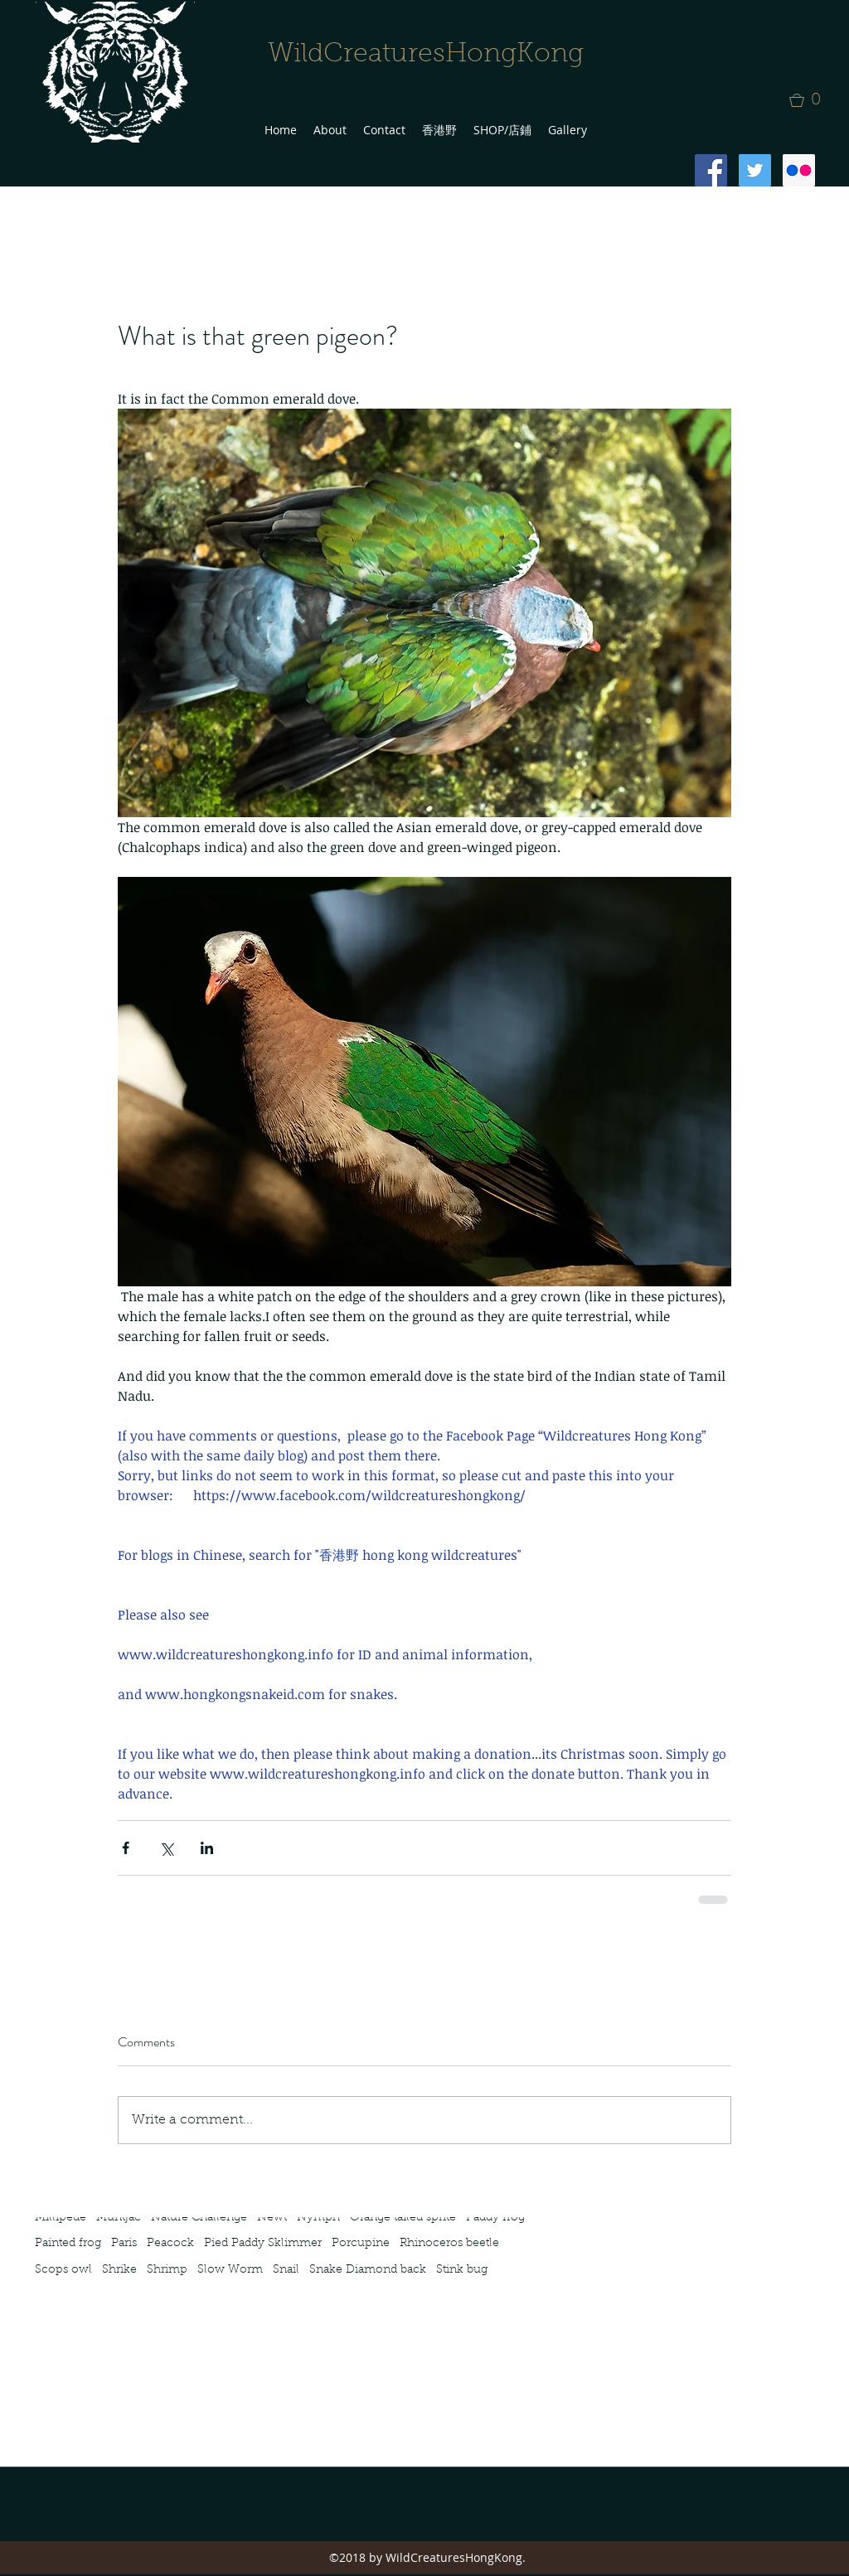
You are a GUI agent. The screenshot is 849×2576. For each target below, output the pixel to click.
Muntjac (118, 2218)
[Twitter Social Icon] (755, 170)
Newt (272, 2218)
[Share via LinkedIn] (207, 1848)
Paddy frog (495, 2218)
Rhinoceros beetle (449, 2243)
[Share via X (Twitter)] (166, 1848)
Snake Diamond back (367, 2270)
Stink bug (462, 2270)
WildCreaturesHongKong (426, 54)
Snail (286, 2270)
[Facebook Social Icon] (711, 170)
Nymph (318, 2218)
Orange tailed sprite (403, 2218)
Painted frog (68, 2243)
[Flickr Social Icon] (799, 170)
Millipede (60, 2218)
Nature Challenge (199, 2218)
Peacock (170, 2243)
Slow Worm (230, 2270)
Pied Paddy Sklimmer (263, 2243)
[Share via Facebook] (125, 1848)
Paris (124, 2243)
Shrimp (167, 2270)
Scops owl (63, 2270)
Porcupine (361, 2243)
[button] (810, 100)
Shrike (119, 2270)
